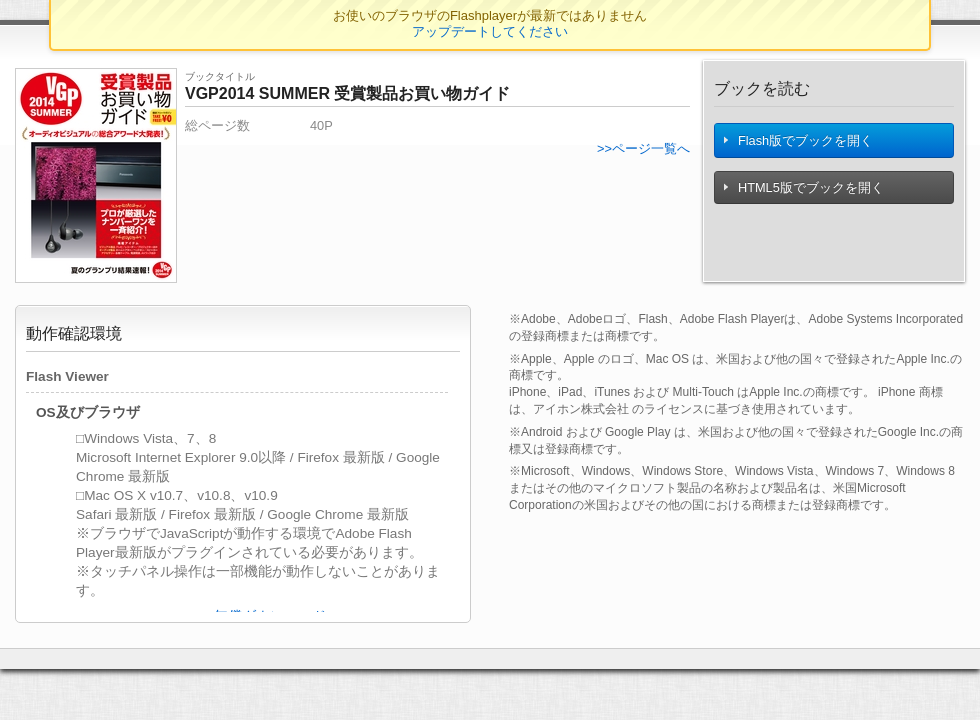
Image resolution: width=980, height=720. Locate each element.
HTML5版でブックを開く (805, 197)
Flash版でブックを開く (800, 145)
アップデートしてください (490, 31)
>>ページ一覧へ (643, 148)
